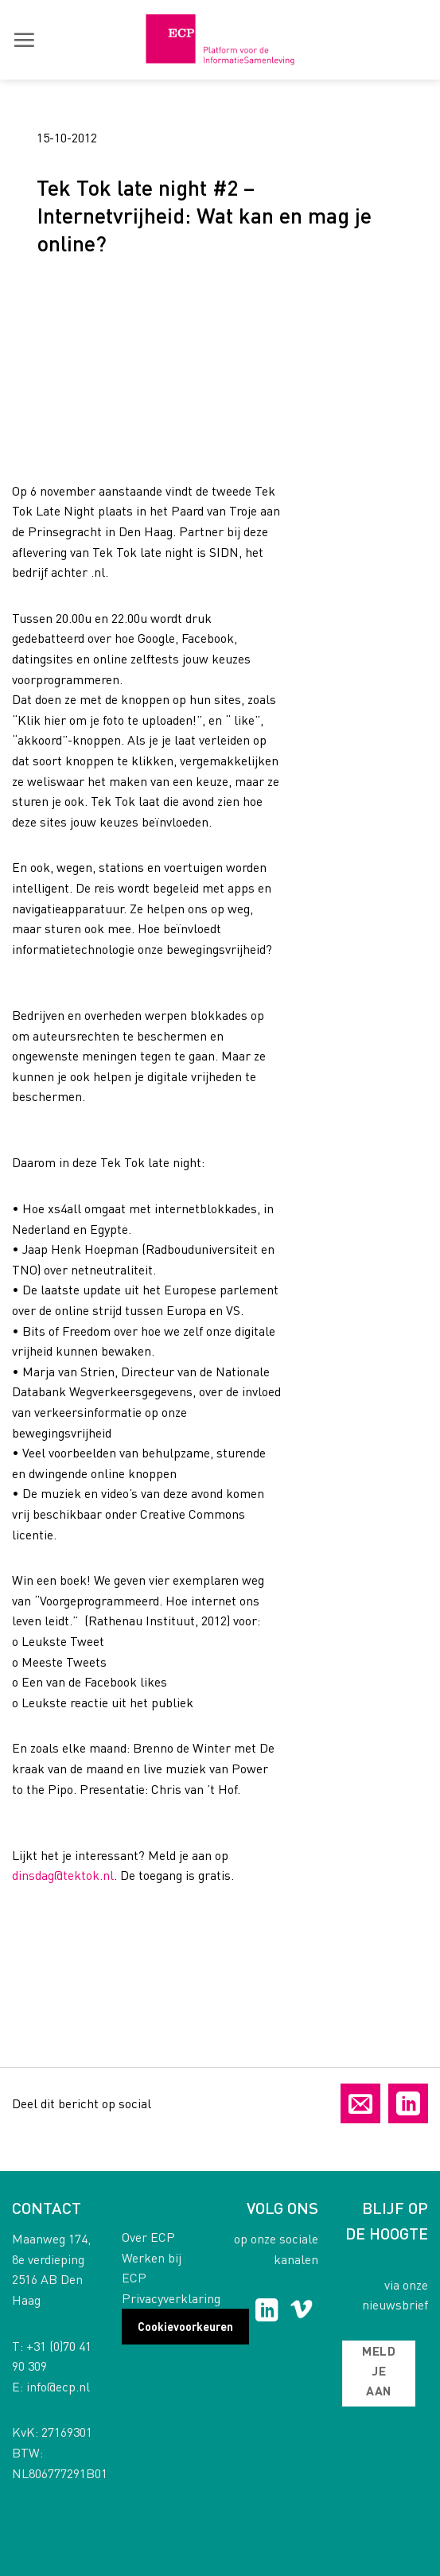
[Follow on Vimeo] (301, 2312)
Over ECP (148, 2236)
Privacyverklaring (171, 2298)
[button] (24, 40)
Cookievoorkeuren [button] (185, 2326)
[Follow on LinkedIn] (266, 2312)
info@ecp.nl (58, 2386)
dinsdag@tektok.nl (63, 1874)
